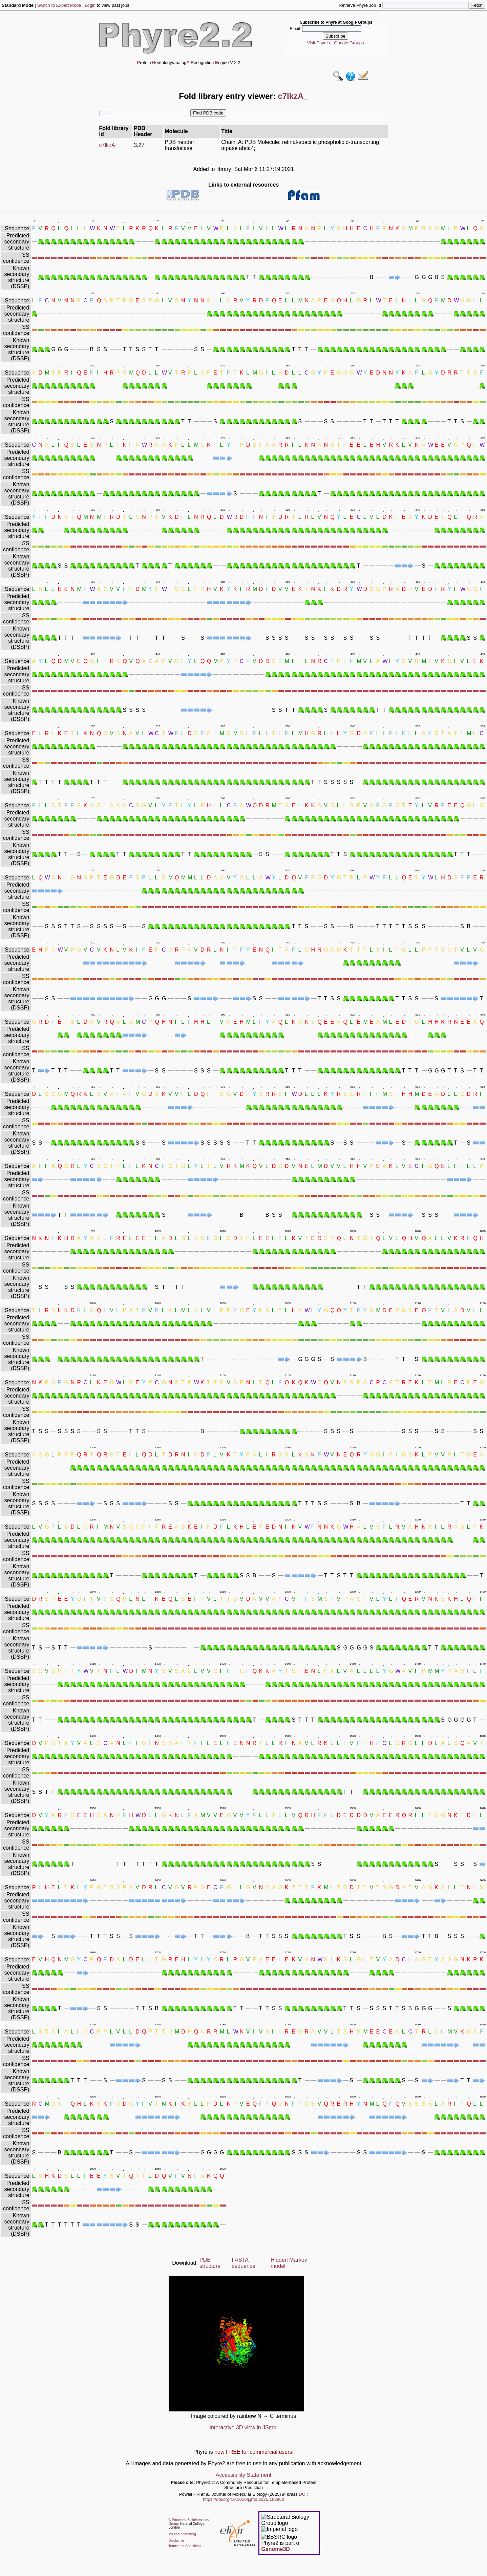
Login (90, 5)
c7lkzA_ (108, 145)
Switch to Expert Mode (59, 5)
